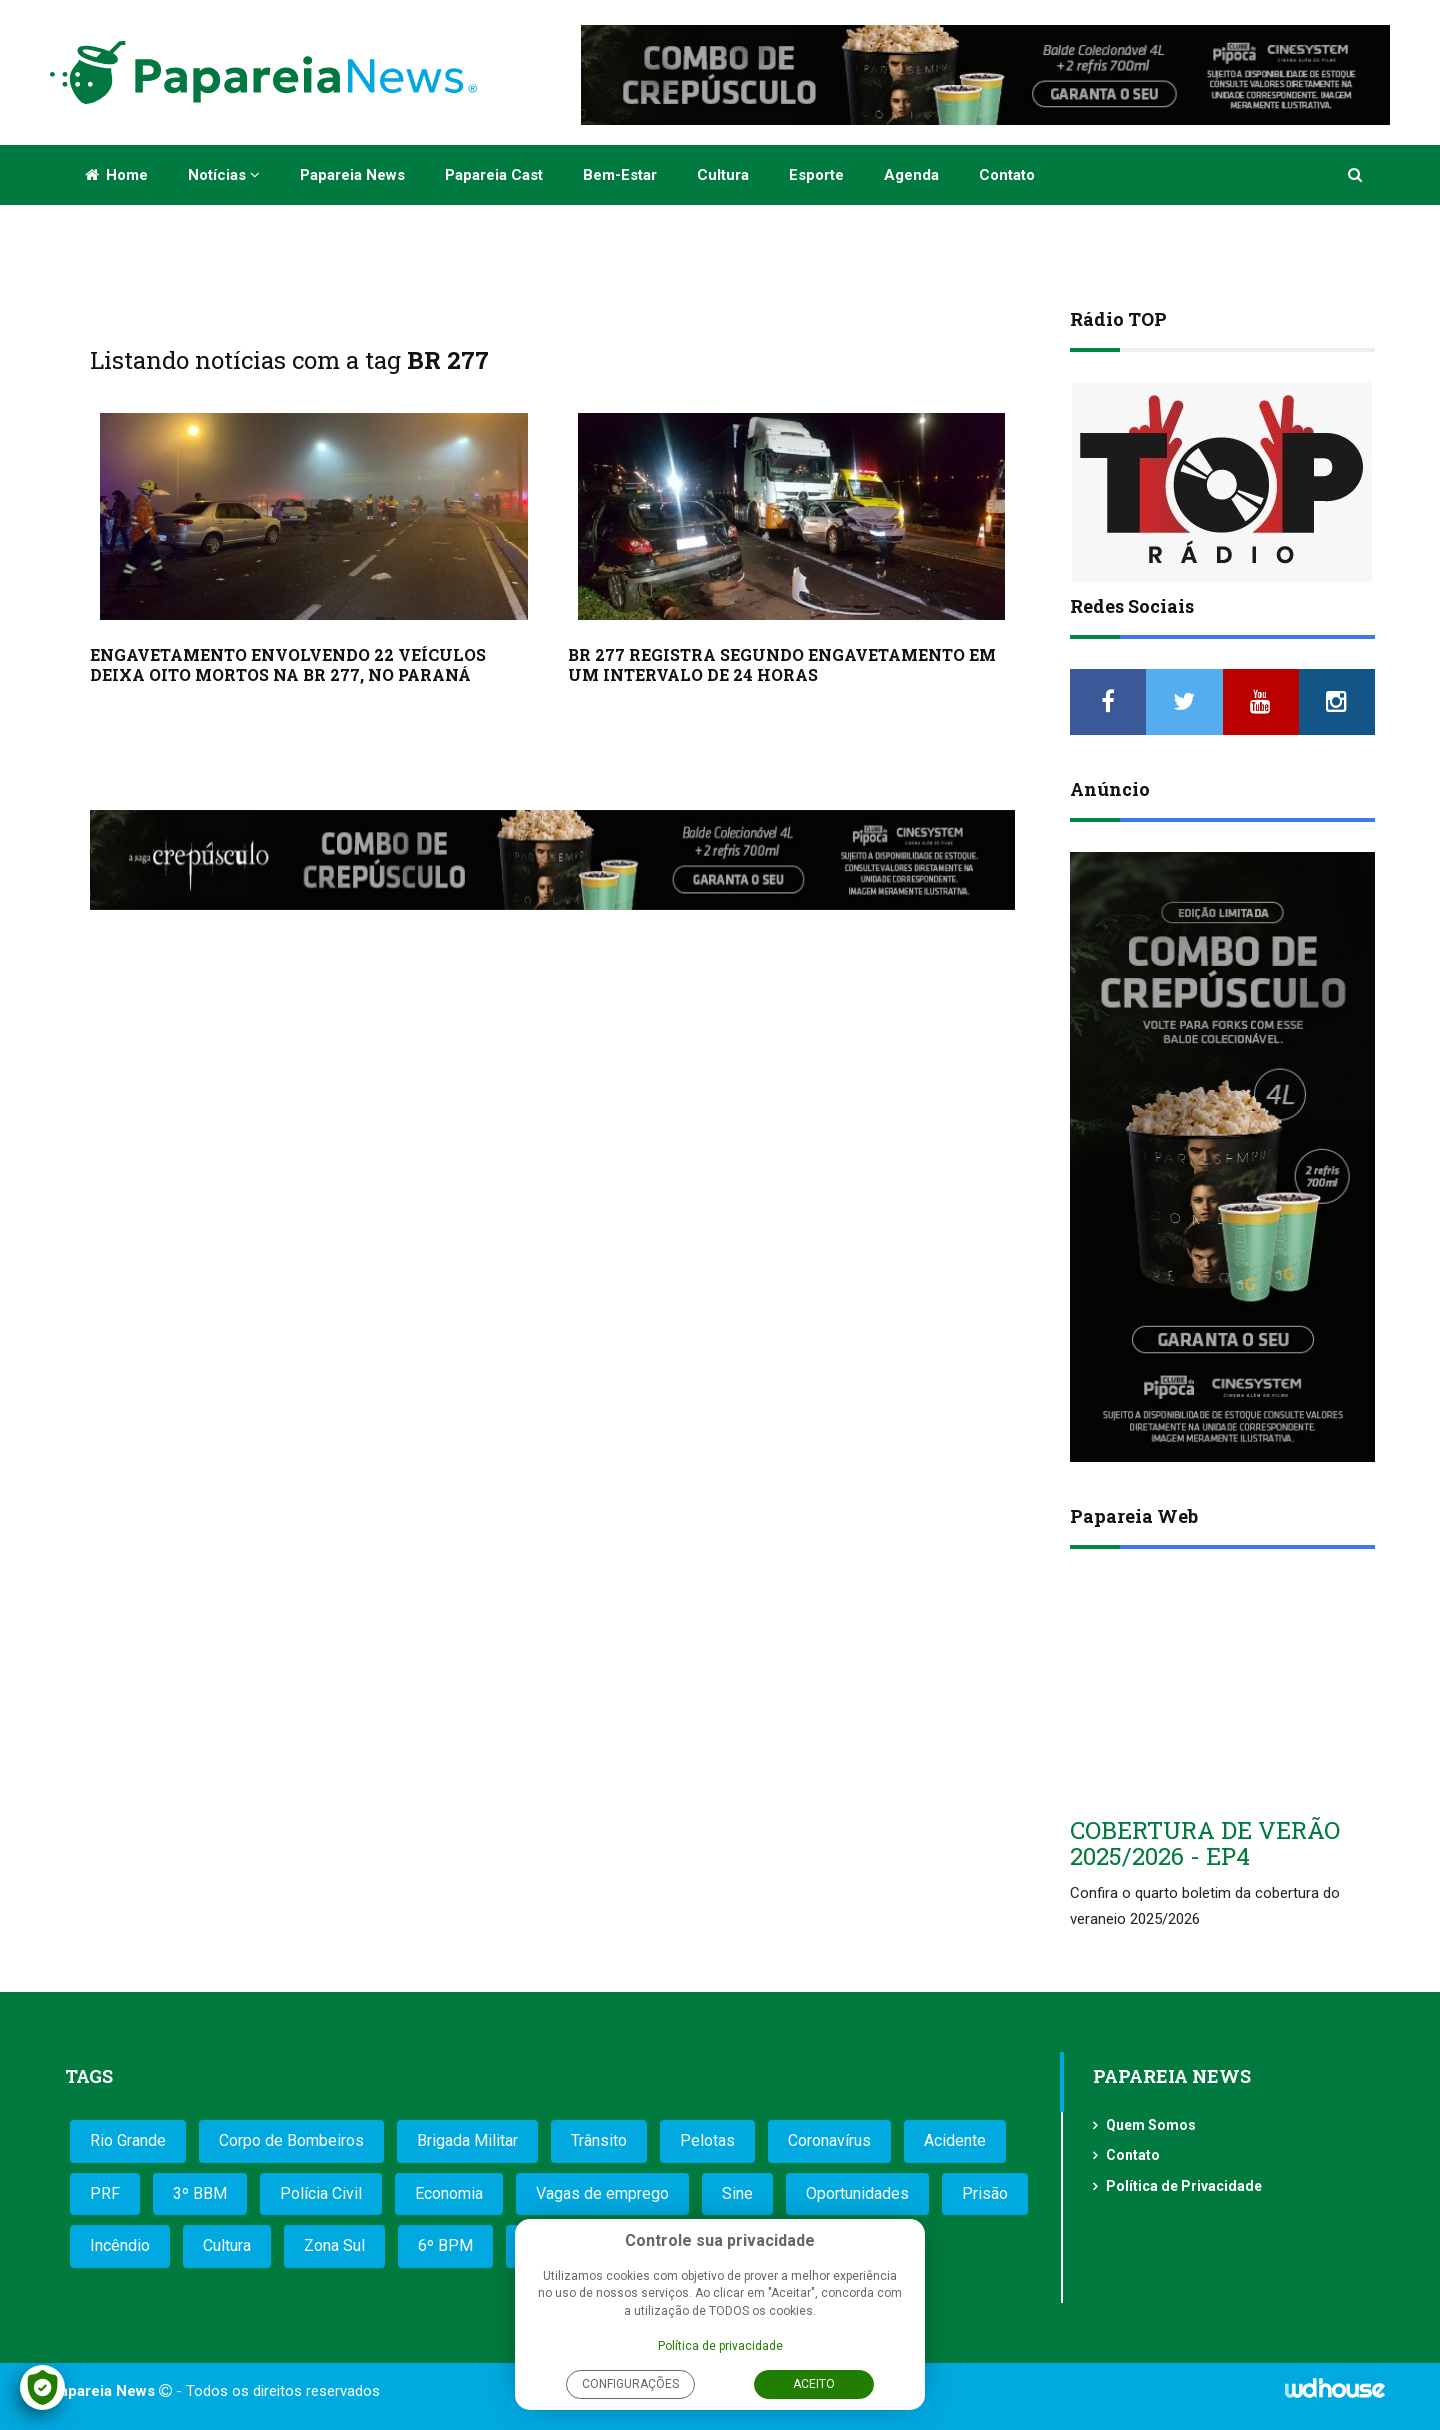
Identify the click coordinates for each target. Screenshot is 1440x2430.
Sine (737, 2193)
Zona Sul (334, 2245)
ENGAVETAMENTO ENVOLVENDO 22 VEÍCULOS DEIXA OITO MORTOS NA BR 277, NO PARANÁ (288, 664)
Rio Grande (128, 2140)
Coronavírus (829, 2140)
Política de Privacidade (1184, 2186)
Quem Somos (1151, 2125)
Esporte (816, 175)
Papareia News (352, 175)
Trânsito (599, 2140)
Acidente (955, 2140)
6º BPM (445, 2245)
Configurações (630, 2384)
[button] (1356, 175)
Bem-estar (620, 175)
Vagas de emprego (602, 2193)
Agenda (911, 175)
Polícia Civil (321, 2193)
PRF (105, 2193)
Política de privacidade (720, 2346)
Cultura (723, 175)
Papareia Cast (494, 175)
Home (116, 175)
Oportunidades (857, 2193)
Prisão (985, 2193)
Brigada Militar (467, 2140)
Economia (449, 2193)
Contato (1007, 175)
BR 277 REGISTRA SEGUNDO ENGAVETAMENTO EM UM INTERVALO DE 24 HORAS (782, 664)
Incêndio (120, 2245)
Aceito (814, 2384)
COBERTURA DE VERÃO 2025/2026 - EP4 (1205, 1843)
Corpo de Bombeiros (291, 2140)
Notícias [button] (224, 175)
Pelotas (707, 2140)
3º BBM (200, 2193)
